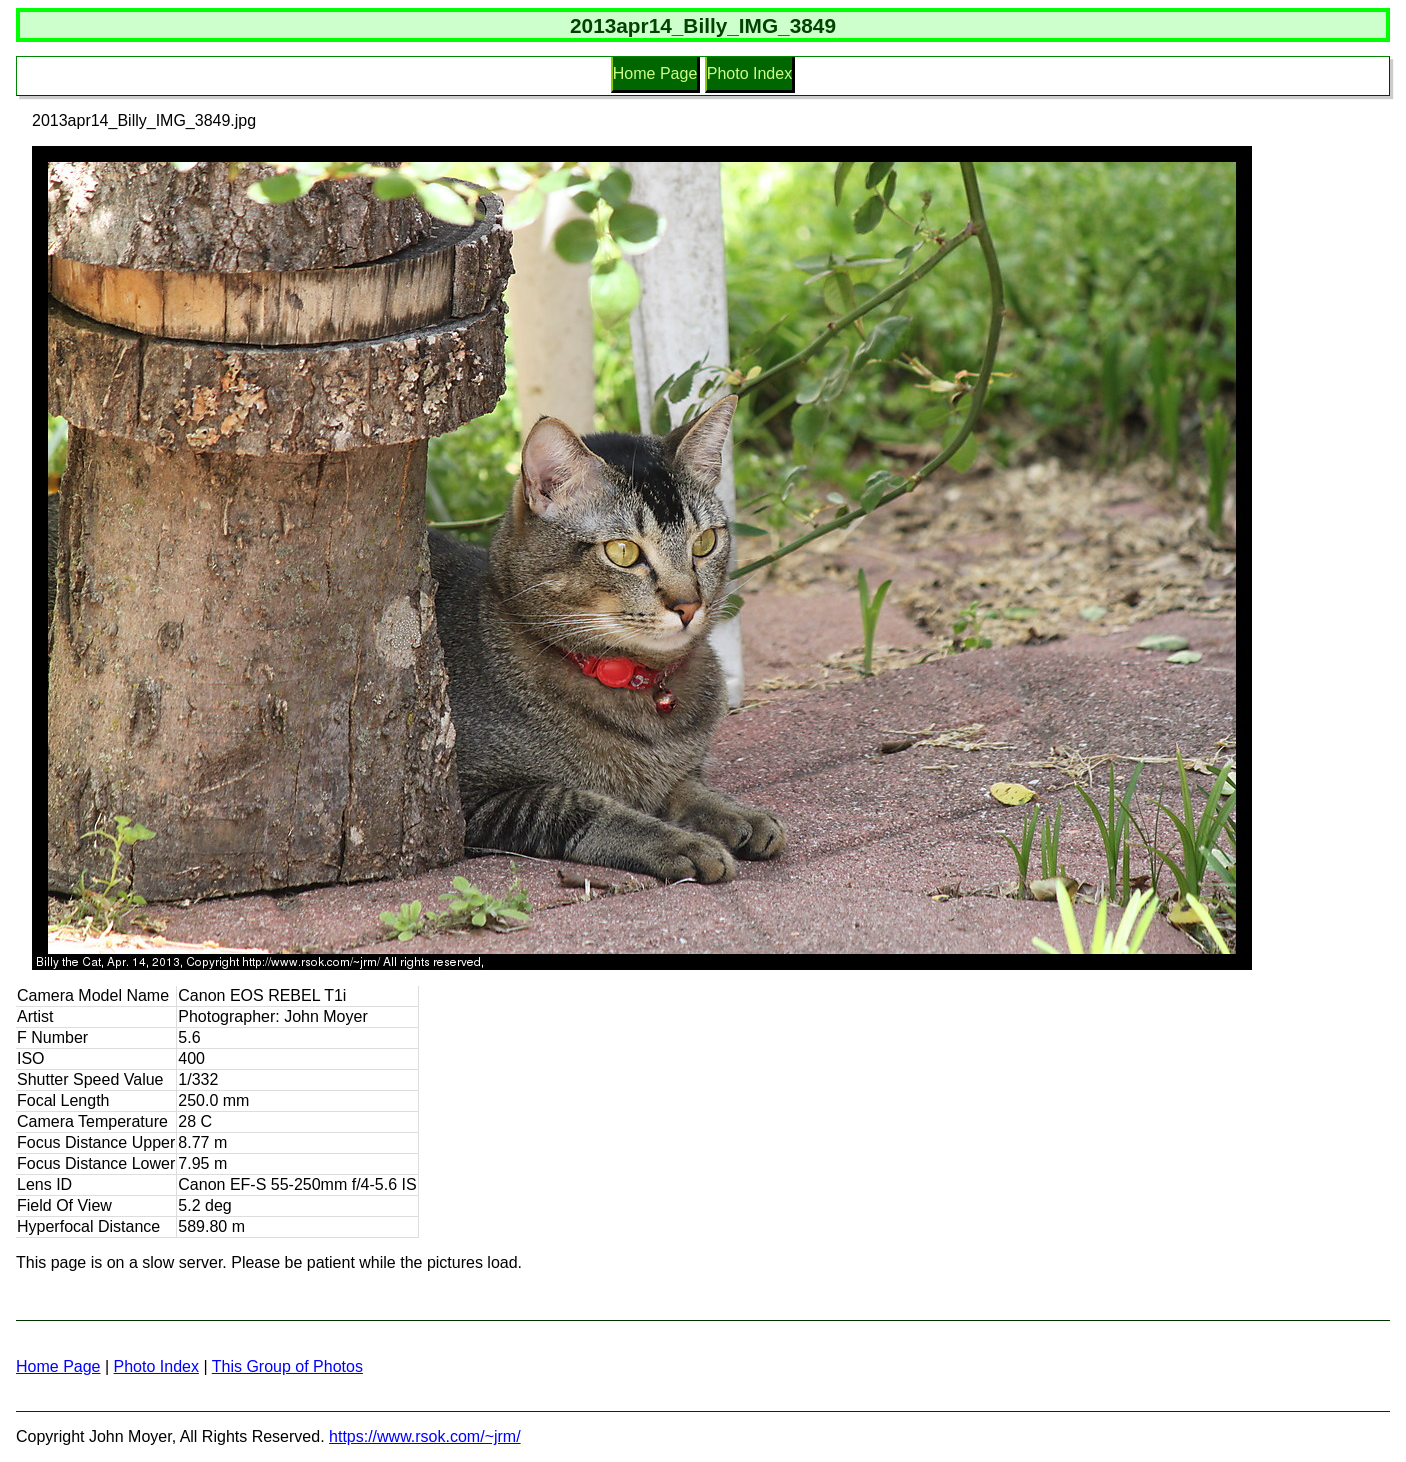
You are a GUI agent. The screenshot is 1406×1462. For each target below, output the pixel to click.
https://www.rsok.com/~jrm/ (425, 1436)
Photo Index (749, 73)
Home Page (655, 73)
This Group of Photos (287, 1366)
